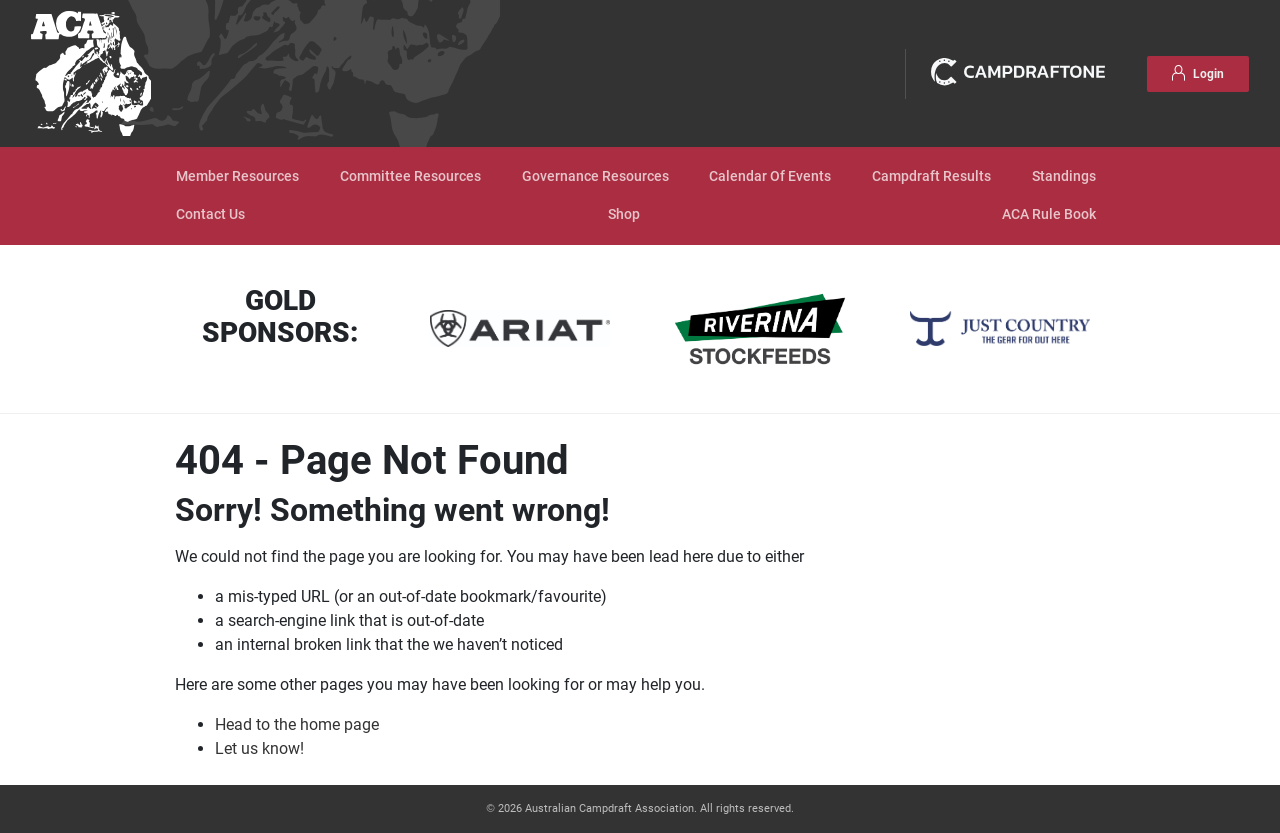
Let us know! (259, 748)
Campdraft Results (931, 176)
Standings (1064, 176)
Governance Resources (595, 176)
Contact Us (210, 214)
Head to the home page (297, 724)
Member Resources (237, 176)
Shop (624, 214)
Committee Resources (410, 176)
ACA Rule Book (1049, 214)
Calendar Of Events (770, 176)
